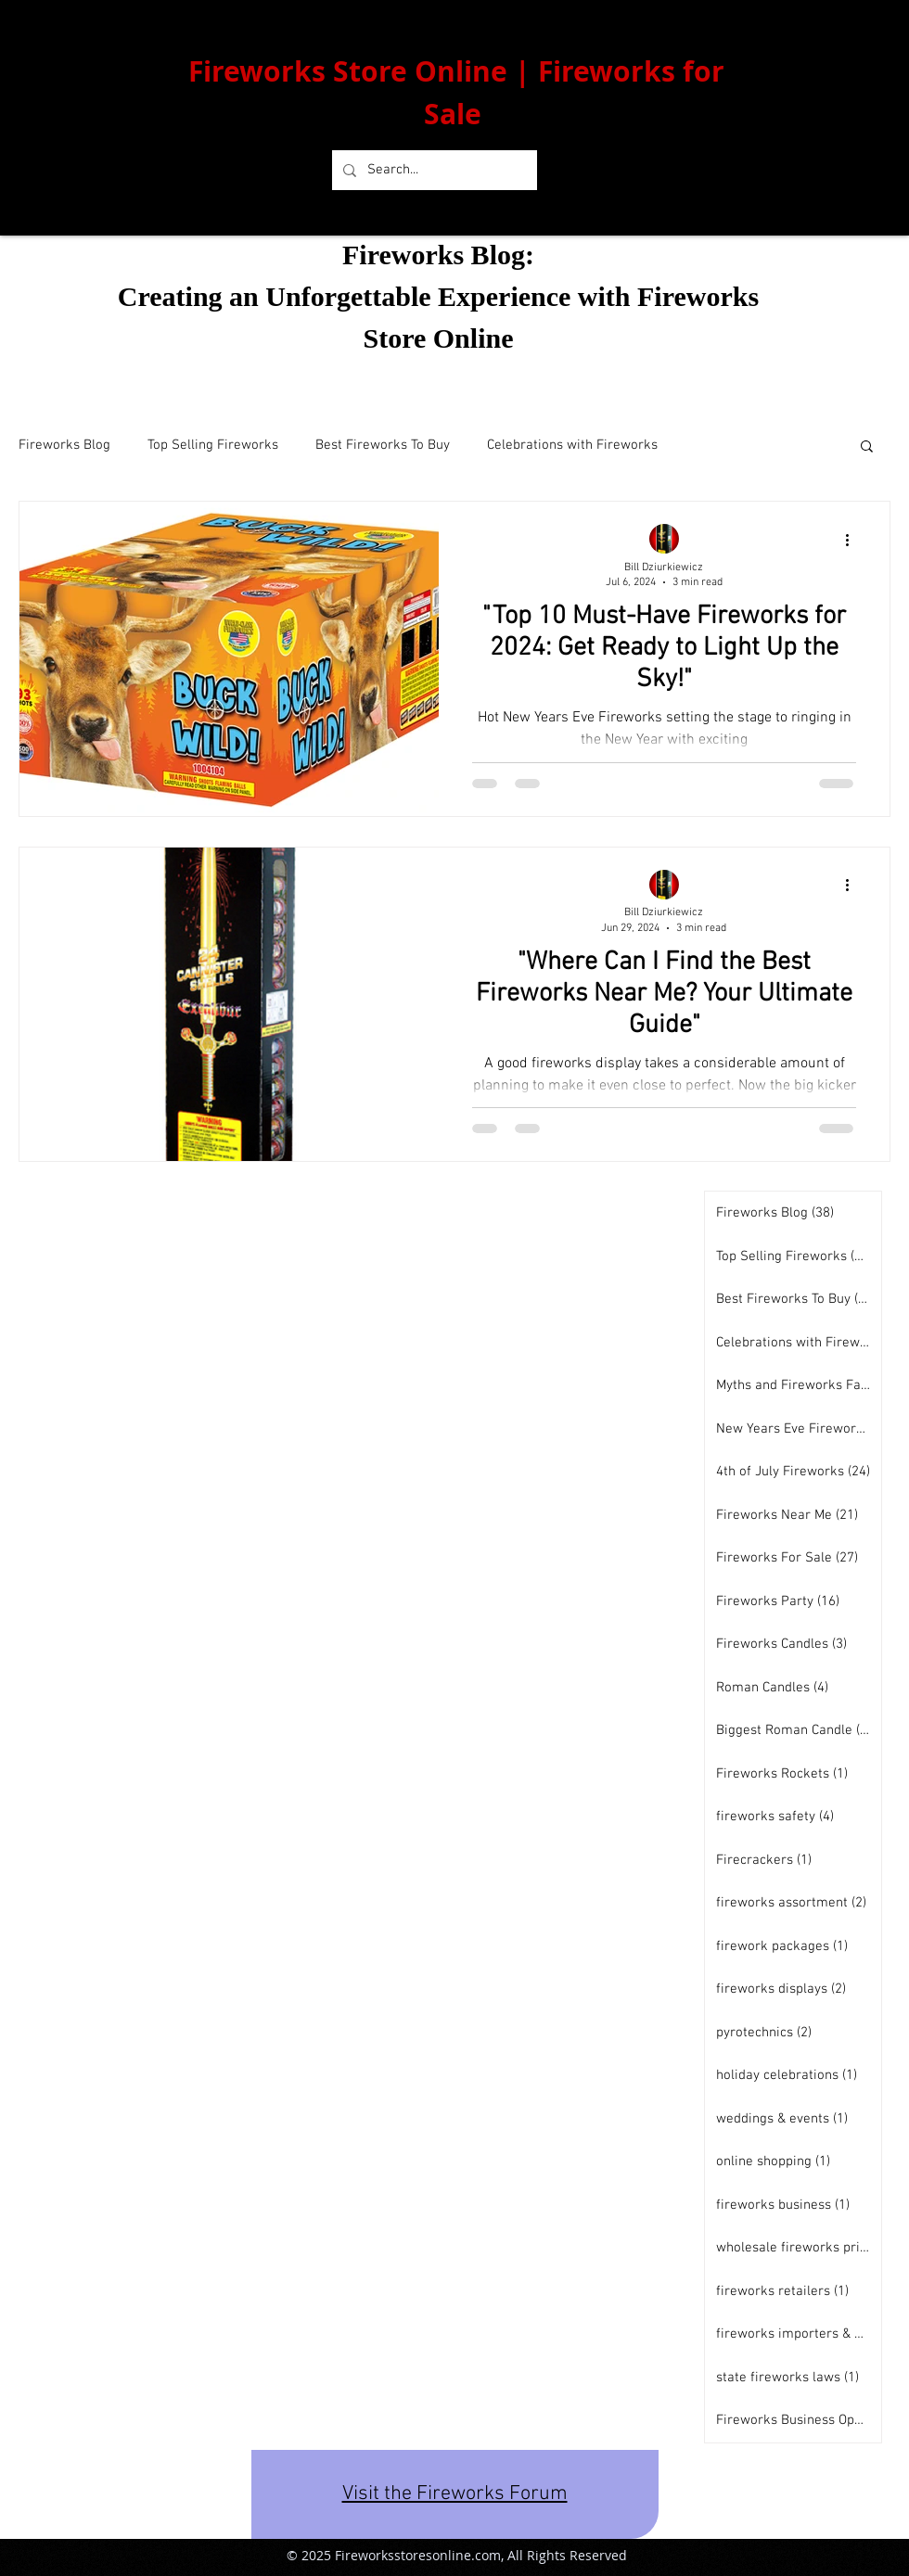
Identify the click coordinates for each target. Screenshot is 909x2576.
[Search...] (432, 170)
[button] (867, 447)
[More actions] (853, 540)
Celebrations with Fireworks (572, 445)
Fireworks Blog (64, 445)
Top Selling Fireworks (212, 445)
